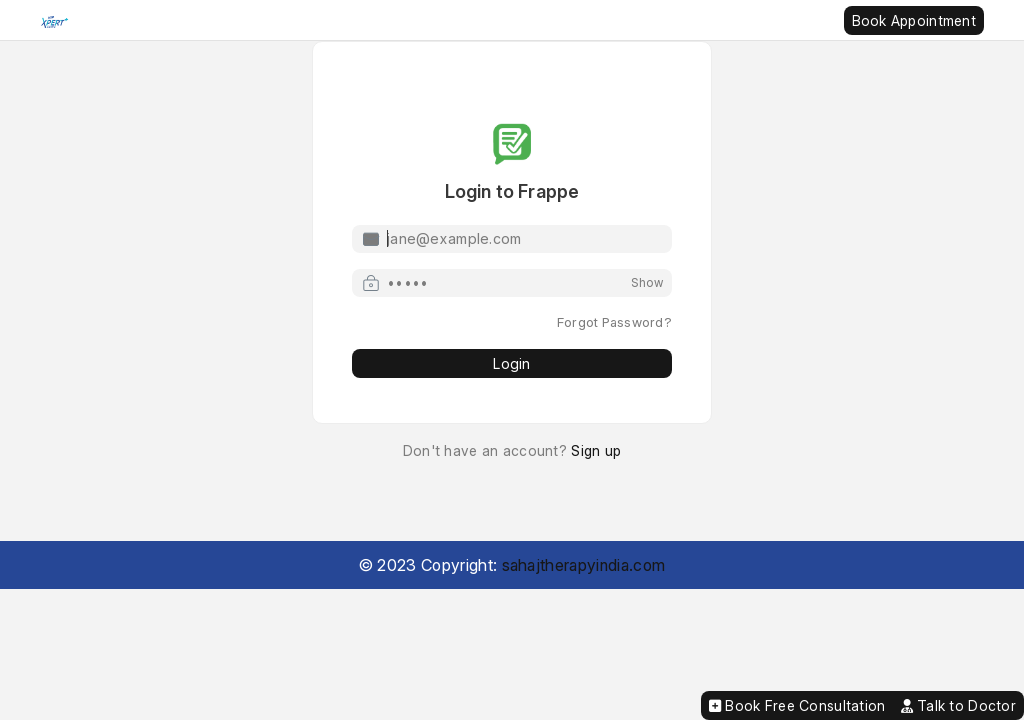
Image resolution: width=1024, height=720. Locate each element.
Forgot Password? (614, 322)
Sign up (596, 450)
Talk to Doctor (958, 705)
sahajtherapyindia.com (584, 565)
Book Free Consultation (797, 705)
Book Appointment (914, 20)
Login (511, 363)
